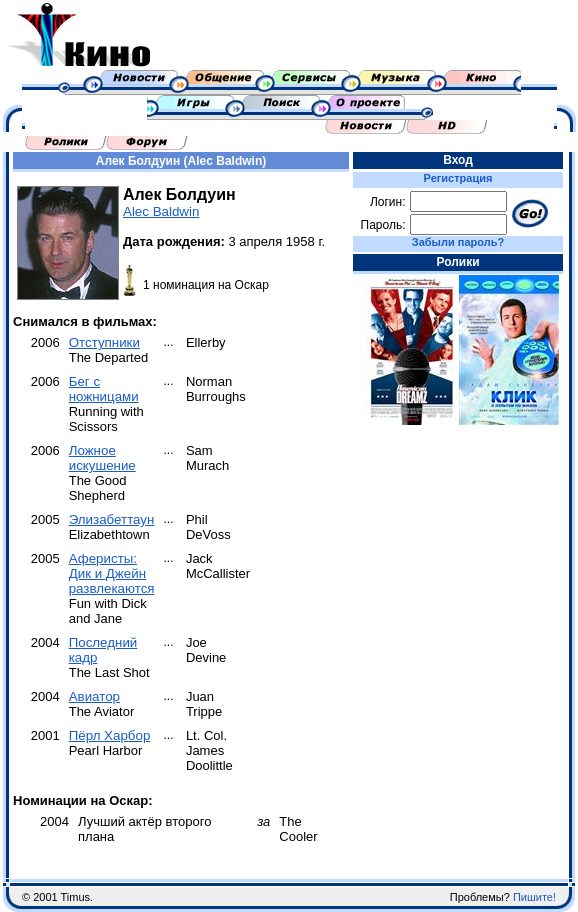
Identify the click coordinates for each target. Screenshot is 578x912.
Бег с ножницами (104, 389)
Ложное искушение (102, 458)
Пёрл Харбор (110, 735)
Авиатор (94, 696)
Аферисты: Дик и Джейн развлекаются (112, 573)
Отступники (104, 342)
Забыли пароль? (458, 242)
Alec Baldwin (161, 211)
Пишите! (534, 897)
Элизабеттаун (112, 519)
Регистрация (458, 178)
